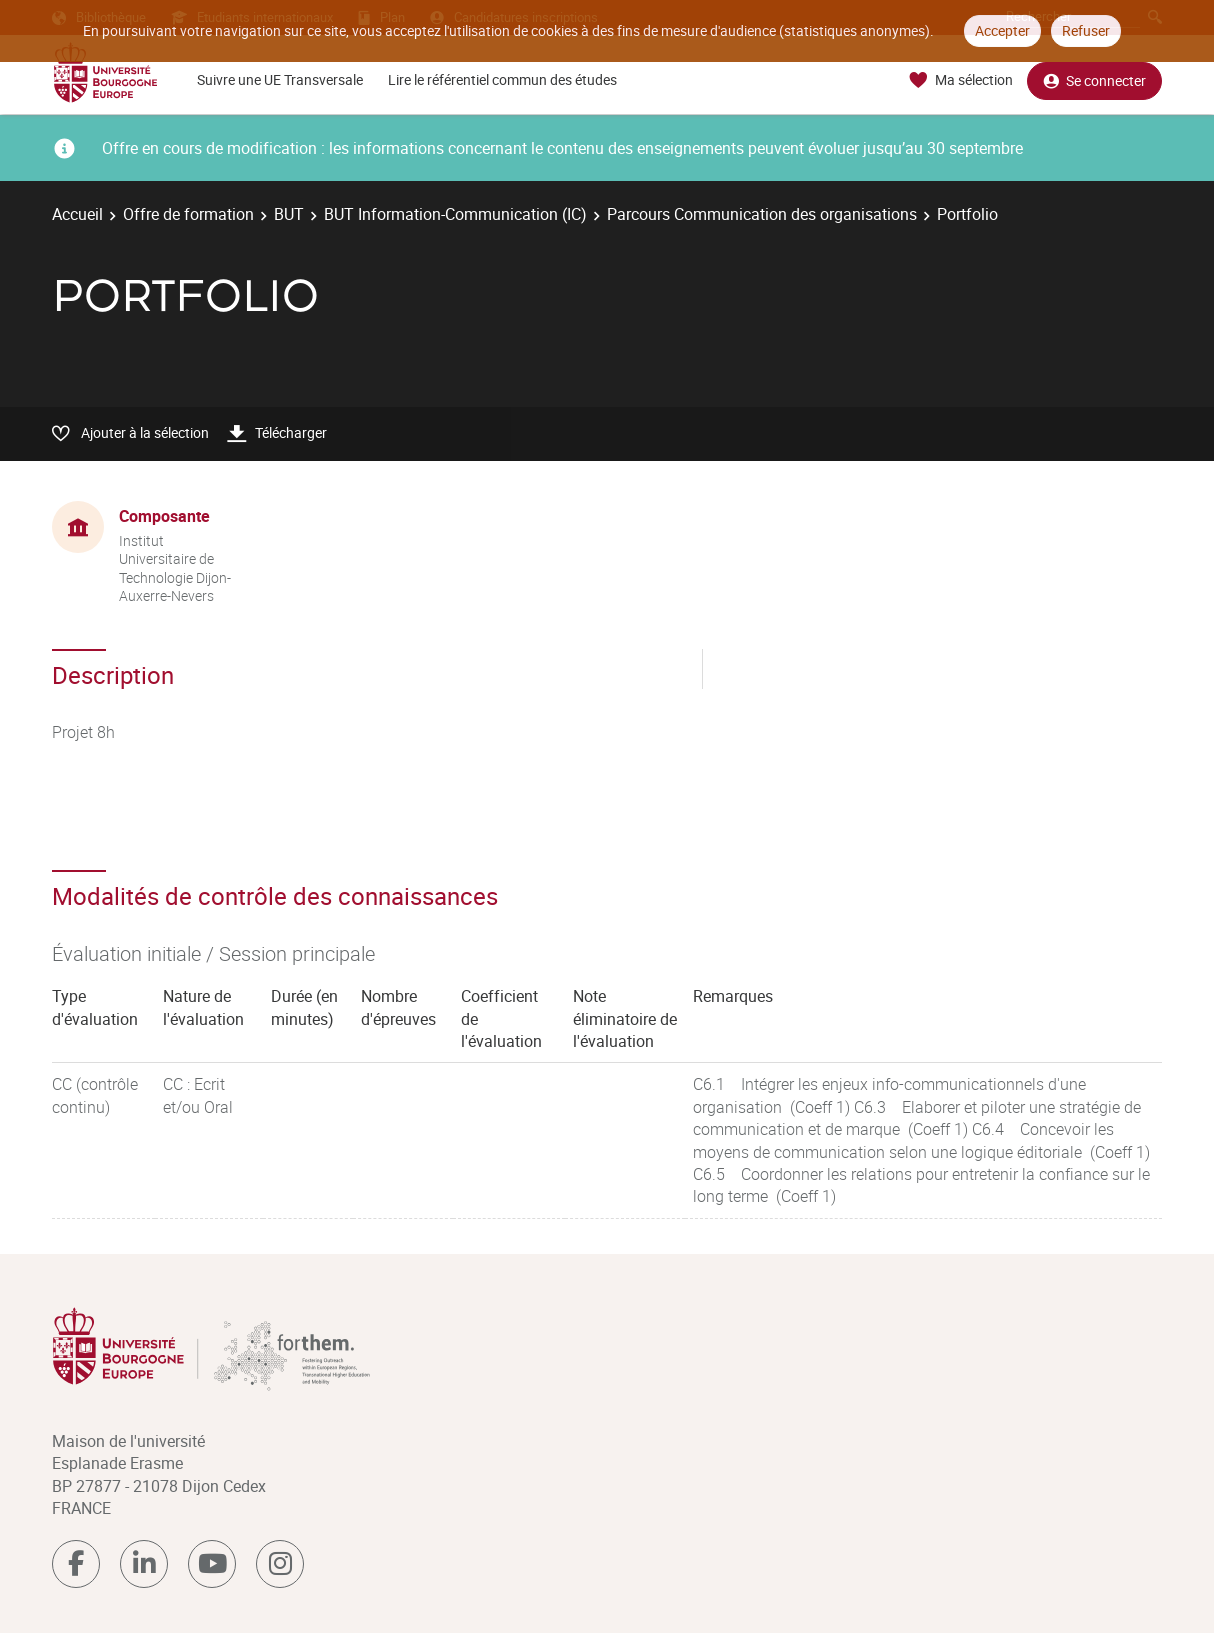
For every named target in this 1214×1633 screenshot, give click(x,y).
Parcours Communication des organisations (762, 214)
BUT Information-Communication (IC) (455, 214)
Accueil (77, 214)
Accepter (1002, 30)
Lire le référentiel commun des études (502, 79)
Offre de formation (188, 214)
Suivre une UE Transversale (280, 79)
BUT (289, 214)
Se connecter (1094, 80)
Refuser (1086, 30)
